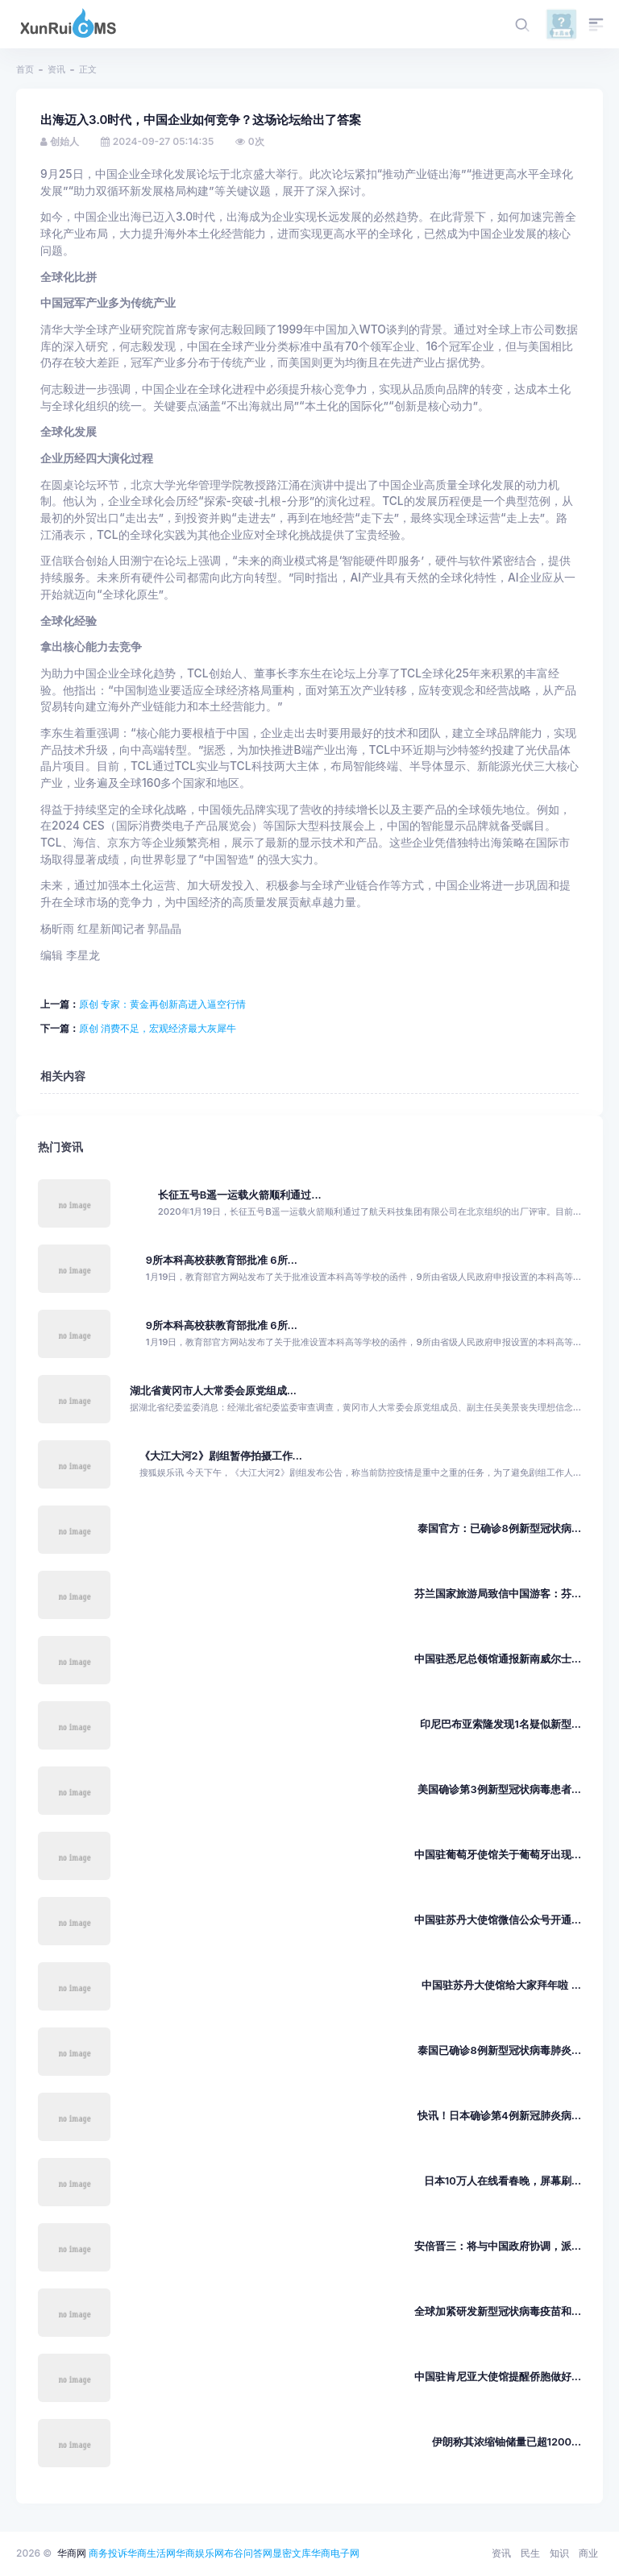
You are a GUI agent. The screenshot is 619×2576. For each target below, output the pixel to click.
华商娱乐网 (200, 2553)
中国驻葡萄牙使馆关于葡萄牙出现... (497, 1855)
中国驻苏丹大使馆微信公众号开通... (497, 1920)
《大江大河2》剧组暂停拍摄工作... (220, 1456)
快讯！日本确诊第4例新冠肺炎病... (499, 2116)
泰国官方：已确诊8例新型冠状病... (499, 1528)
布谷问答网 (248, 2553)
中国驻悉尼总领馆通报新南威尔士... (497, 1659)
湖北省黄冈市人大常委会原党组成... (213, 1391)
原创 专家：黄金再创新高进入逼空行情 (162, 1004)
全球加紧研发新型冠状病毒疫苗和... (497, 2311)
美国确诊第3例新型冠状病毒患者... (499, 1789)
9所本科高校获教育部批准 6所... (221, 1260)
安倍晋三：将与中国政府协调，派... (497, 2246)
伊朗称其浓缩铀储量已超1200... (506, 2442)
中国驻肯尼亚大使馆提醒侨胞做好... (497, 2377)
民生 (530, 2553)
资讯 (56, 69)
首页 (25, 69)
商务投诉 (108, 2553)
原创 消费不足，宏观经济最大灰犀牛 (157, 1028)
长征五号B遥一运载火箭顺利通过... (240, 1195)
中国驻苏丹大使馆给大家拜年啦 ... (501, 1985)
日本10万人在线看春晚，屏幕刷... (502, 2181)
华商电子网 (335, 2553)
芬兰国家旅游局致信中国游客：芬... (497, 1594)
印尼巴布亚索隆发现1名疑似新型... (500, 1724)
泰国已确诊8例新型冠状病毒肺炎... (499, 2050)
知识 (559, 2553)
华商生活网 (151, 2553)
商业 (588, 2553)
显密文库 (291, 2553)
